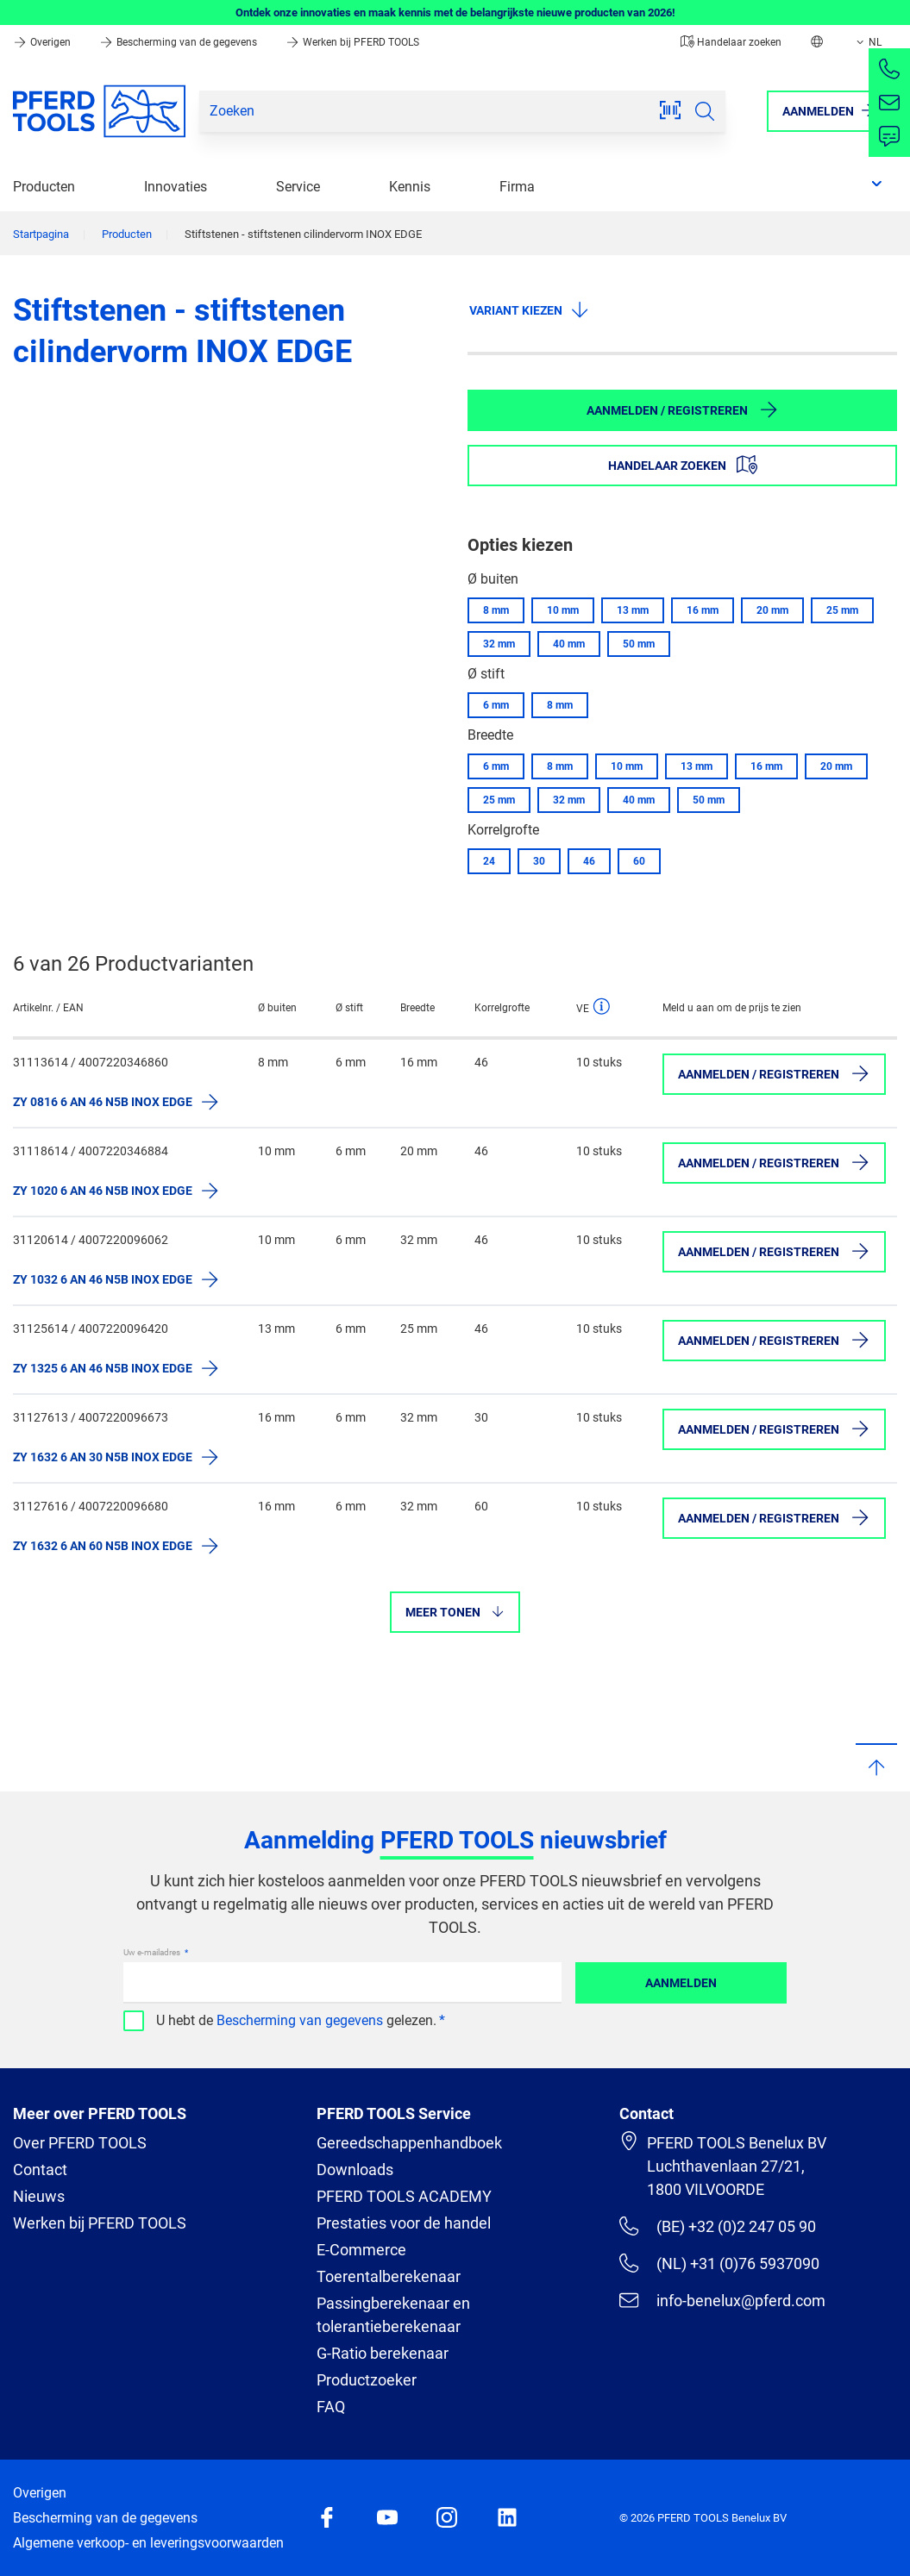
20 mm (772, 610)
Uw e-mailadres (152, 1952)
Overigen (43, 42)
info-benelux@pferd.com (722, 2300)
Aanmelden (681, 1983)
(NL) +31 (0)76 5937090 (719, 2263)
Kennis (409, 186)
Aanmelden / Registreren (683, 409)
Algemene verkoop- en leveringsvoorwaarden (148, 2543)
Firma (517, 186)
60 (639, 861)
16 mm (703, 610)
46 (589, 861)
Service (298, 186)
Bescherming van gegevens (300, 2020)
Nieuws (39, 2196)
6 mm (496, 705)
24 (489, 861)
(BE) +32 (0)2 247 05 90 (717, 2225)
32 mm (499, 644)
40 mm (569, 644)
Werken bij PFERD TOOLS (352, 42)
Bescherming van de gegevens (179, 42)
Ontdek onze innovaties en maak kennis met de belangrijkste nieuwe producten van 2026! (455, 12)
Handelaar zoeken (731, 42)
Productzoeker (367, 2380)
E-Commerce (361, 2250)
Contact (40, 2169)
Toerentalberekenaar (389, 2276)
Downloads (355, 2169)
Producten (44, 186)
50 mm (639, 644)
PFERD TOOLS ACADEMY (404, 2196)
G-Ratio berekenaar (383, 2353)
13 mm (633, 610)
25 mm (842, 610)
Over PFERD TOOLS (80, 2143)
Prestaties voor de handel (404, 2223)
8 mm (496, 610)
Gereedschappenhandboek (409, 2143)
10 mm (563, 610)
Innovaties (175, 186)
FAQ (331, 2407)
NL (867, 42)
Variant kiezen (529, 309)
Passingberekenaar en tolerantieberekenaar (393, 2314)
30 (539, 861)
